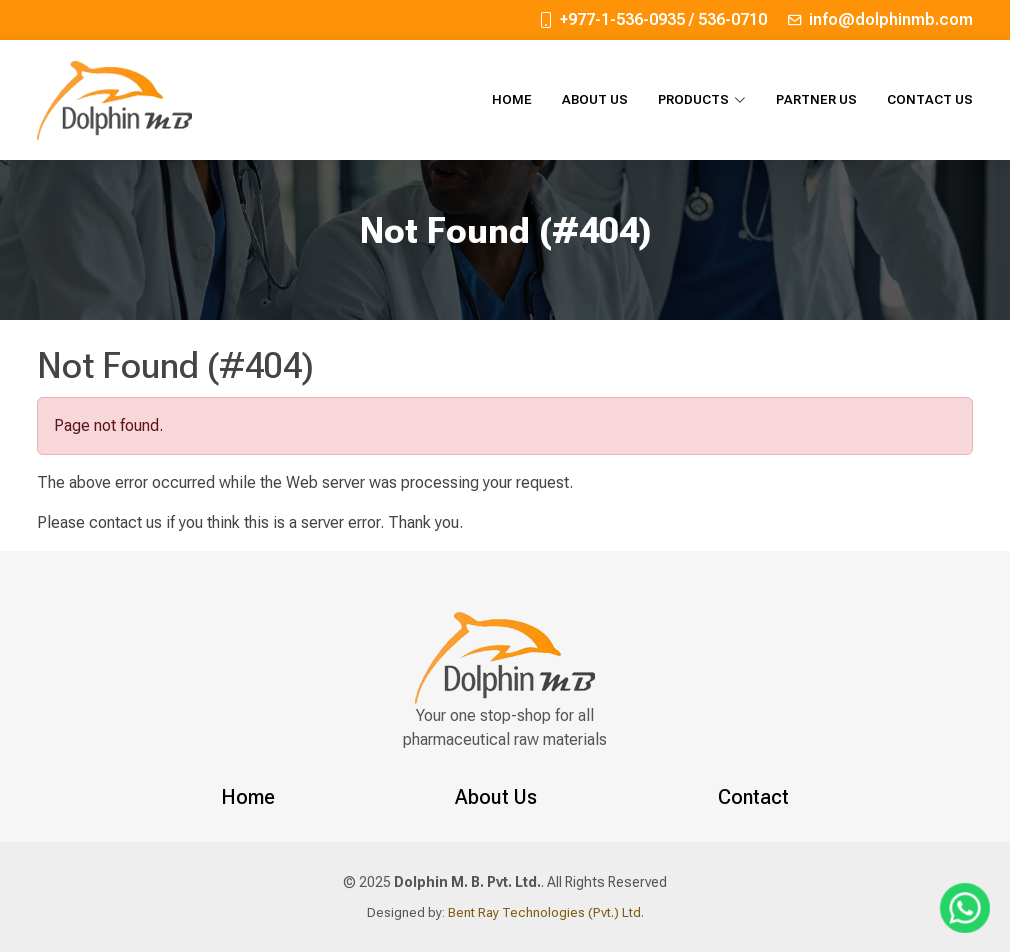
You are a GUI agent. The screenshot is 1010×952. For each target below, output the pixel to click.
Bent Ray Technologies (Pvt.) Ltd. (544, 912)
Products (702, 99)
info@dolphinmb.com (891, 19)
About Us (595, 99)
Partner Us (816, 99)
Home (512, 99)
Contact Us (930, 99)
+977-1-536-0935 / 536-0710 (663, 19)
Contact (753, 797)
